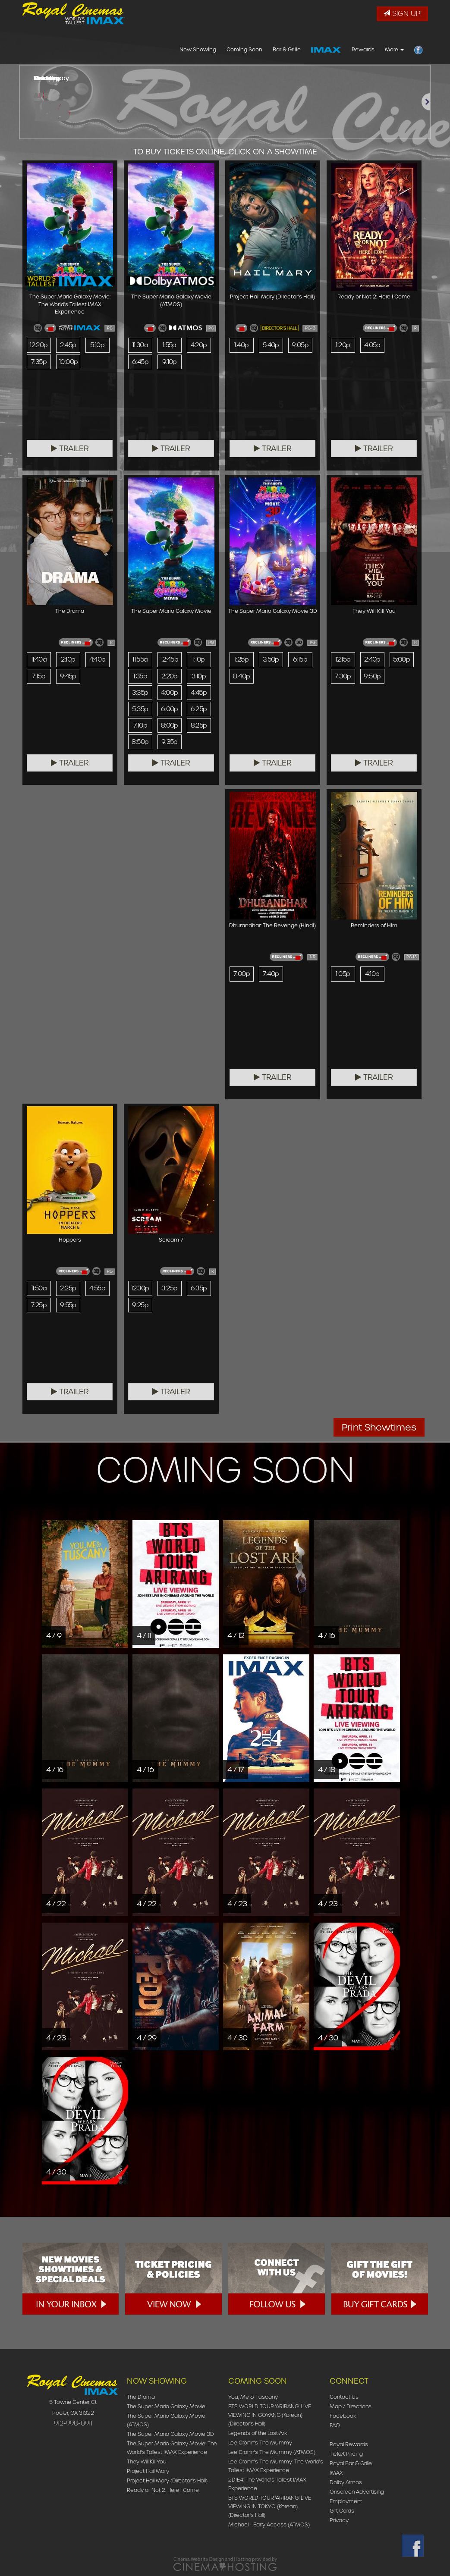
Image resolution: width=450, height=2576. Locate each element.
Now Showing (197, 49)
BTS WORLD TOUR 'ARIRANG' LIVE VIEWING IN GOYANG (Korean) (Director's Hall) (269, 2415)
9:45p (68, 676)
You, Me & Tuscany (253, 2396)
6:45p (140, 362)
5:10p (97, 345)
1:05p (342, 974)
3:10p (198, 676)
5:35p (140, 710)
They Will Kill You (147, 2461)
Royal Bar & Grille (351, 2463)
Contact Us (344, 2396)
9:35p (169, 744)
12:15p (343, 659)
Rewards (363, 49)
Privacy (339, 2520)
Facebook (343, 2415)
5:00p (402, 659)
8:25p (199, 727)
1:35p (140, 676)
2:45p (68, 345)
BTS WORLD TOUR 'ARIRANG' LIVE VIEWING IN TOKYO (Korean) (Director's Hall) (269, 2506)
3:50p (271, 659)
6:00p (169, 710)
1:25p (241, 659)
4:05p (372, 345)
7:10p (140, 727)
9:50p (372, 676)
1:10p (198, 659)
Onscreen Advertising (357, 2491)
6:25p (199, 710)
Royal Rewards (349, 2444)
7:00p (241, 974)
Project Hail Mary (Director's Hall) (167, 2480)
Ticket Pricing (346, 2453)
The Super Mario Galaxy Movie (166, 2406)
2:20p (169, 676)
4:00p (169, 693)
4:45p (199, 693)
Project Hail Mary (148, 2471)
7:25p (38, 1305)
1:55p (169, 345)
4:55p (97, 1288)
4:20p (199, 345)
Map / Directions (350, 2406)
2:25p (68, 1288)
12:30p (140, 1288)
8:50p (140, 744)
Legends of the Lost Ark (257, 2433)
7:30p (343, 676)
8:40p (241, 676)
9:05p (300, 345)
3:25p (169, 1288)
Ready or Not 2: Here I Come (163, 2490)
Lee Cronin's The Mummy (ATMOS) (271, 2452)
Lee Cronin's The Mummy (260, 2442)
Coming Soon (244, 49)
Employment (346, 2501)
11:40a (39, 659)
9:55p (68, 1305)
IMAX (336, 2472)
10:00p (69, 362)
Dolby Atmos (346, 2482)
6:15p (300, 659)
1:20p (342, 345)
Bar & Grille (287, 49)
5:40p (271, 345)
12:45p (169, 659)
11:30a (140, 345)
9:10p (169, 362)
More (394, 49)
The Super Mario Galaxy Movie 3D (170, 2434)
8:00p (169, 727)
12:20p (39, 345)
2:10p (68, 659)
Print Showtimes (379, 1427)
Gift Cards (342, 2510)
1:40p (241, 345)
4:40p (97, 659)
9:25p (140, 1305)
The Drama (141, 2396)
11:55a (140, 659)
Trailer (70, 448)
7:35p (38, 362)
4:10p (372, 974)
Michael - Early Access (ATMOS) (269, 2524)
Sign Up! (402, 14)
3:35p (140, 693)
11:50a (39, 1288)
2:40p (372, 659)
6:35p (199, 1288)
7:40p (271, 974)
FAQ (335, 2425)
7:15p (38, 676)
